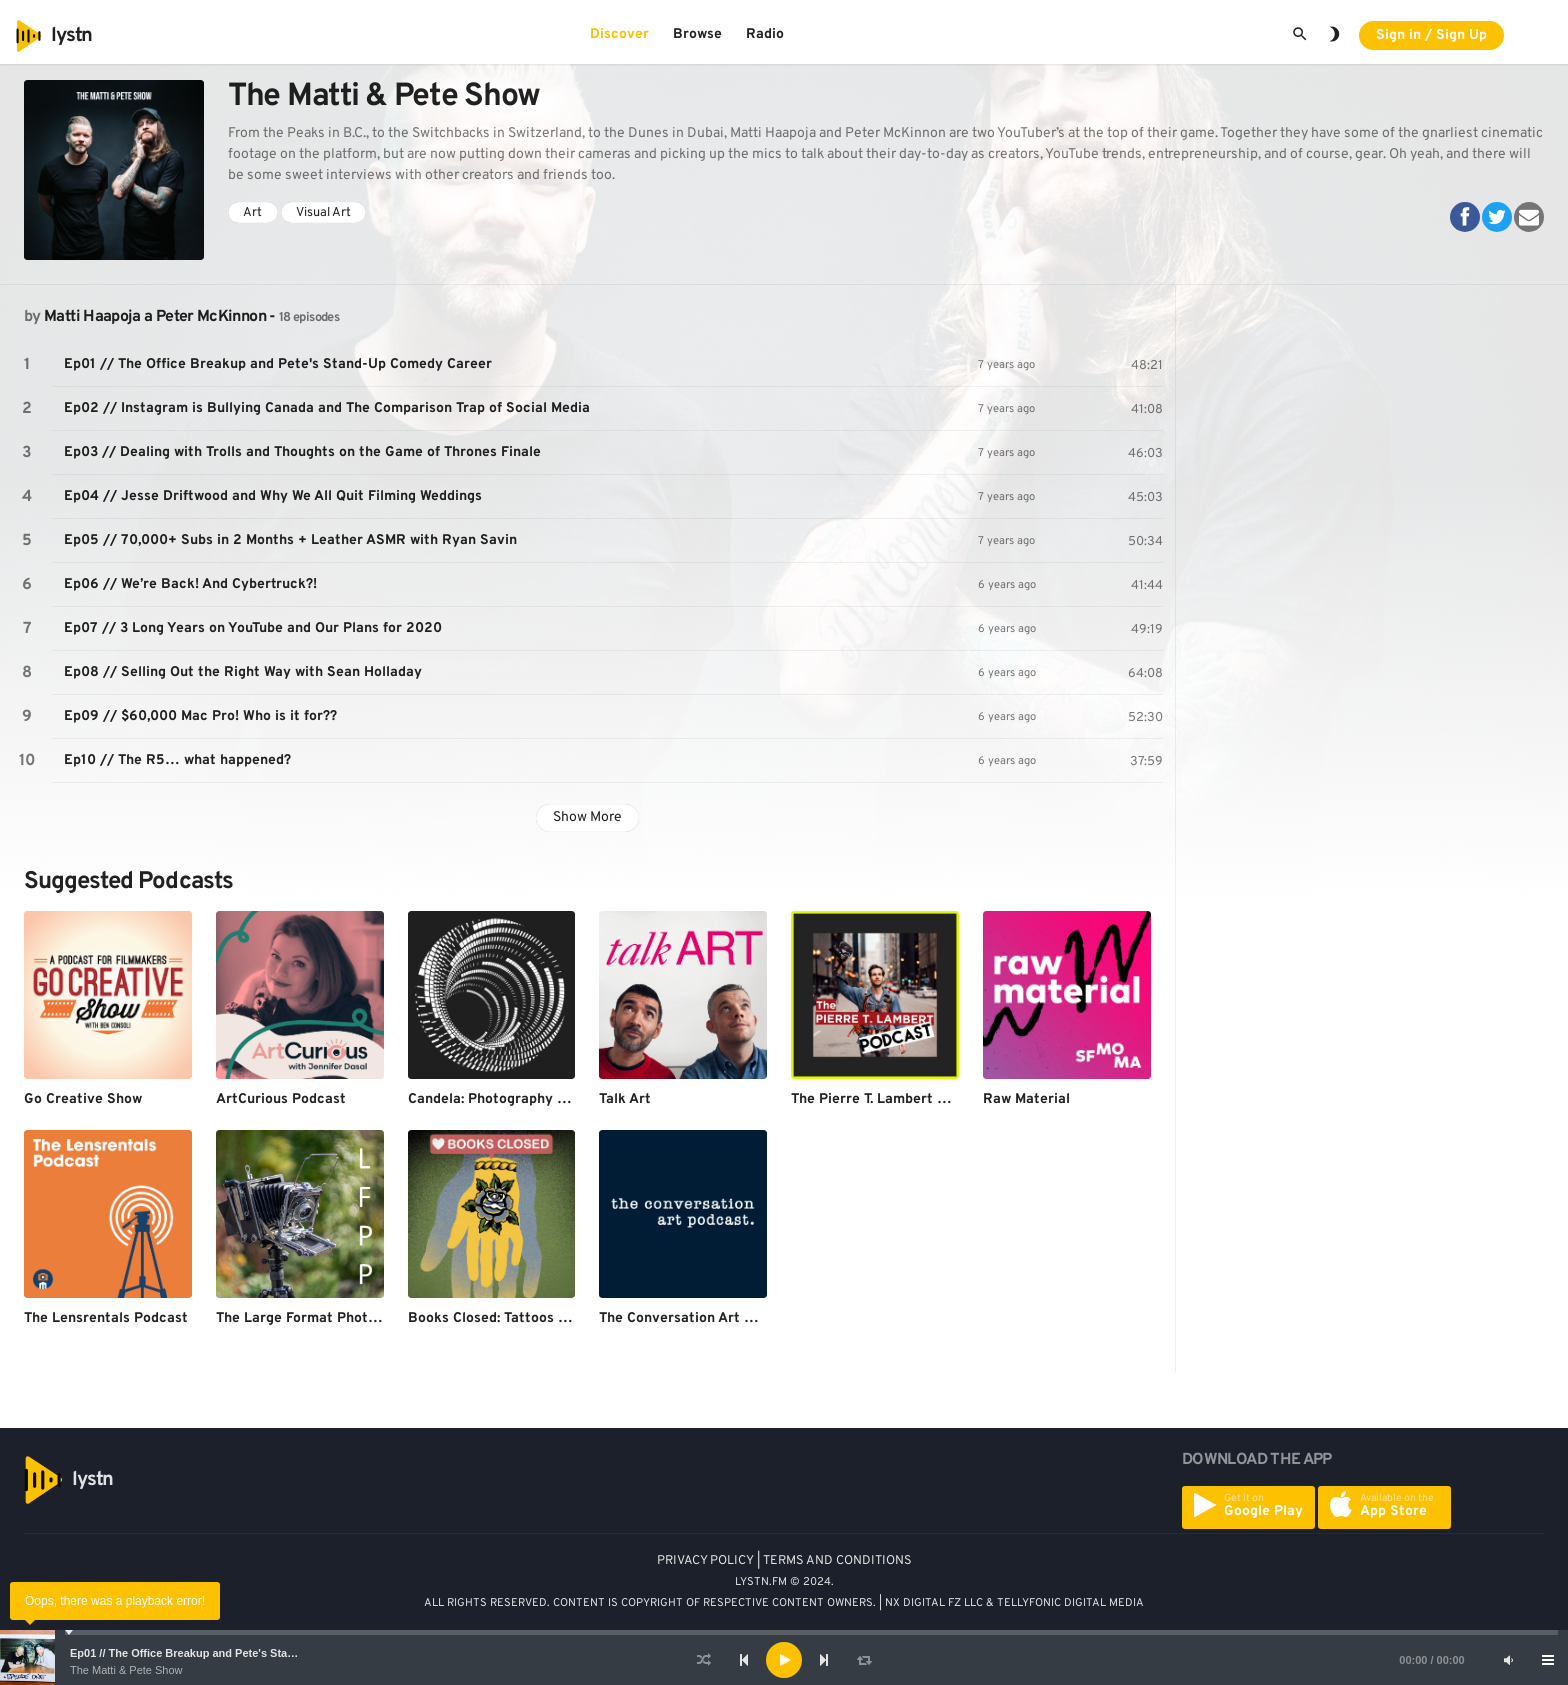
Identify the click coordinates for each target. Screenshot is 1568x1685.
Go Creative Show (83, 1099)
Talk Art (625, 1099)
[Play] (784, 1660)
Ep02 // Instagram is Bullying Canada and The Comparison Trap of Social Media (327, 408)
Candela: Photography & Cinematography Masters (572, 1099)
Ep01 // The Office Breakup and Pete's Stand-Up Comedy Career (236, 1653)
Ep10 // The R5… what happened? (177, 760)
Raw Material (1026, 1099)
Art (252, 213)
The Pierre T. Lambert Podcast (891, 1099)
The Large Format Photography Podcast (348, 1318)
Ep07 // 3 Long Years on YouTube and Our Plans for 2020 (253, 628)
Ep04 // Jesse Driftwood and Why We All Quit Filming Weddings (273, 496)
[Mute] (1508, 1660)
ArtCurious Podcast (281, 1099)
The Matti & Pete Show (126, 1670)
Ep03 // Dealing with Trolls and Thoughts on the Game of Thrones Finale (302, 452)
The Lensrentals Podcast (106, 1318)
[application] (784, 1660)
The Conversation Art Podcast (698, 1318)
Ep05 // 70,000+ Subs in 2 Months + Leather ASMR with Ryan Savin (290, 540)
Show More (587, 817)
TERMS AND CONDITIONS (837, 1561)
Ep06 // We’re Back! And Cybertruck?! (190, 584)
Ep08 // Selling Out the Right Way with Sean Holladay (243, 672)
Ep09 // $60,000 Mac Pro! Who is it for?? (200, 716)
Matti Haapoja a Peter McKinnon (155, 317)
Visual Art (323, 213)
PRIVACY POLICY (705, 1561)
